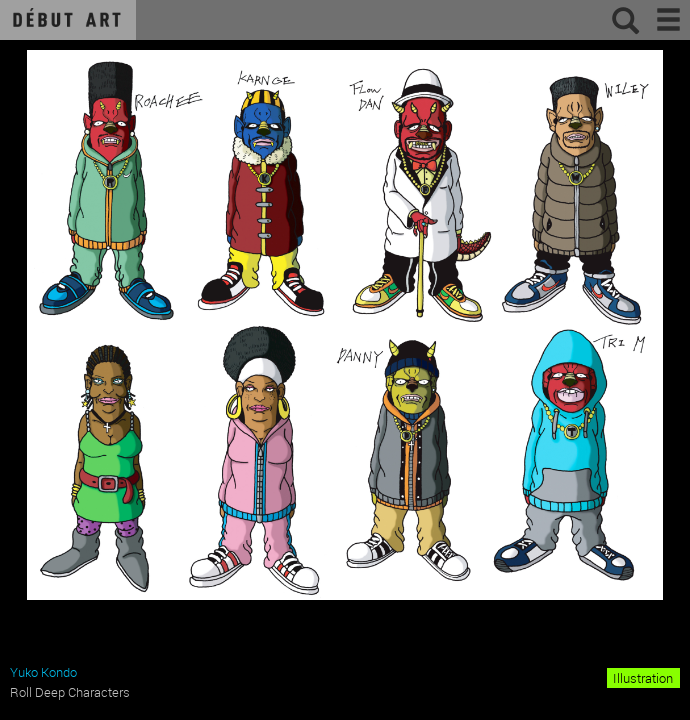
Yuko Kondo (43, 672)
